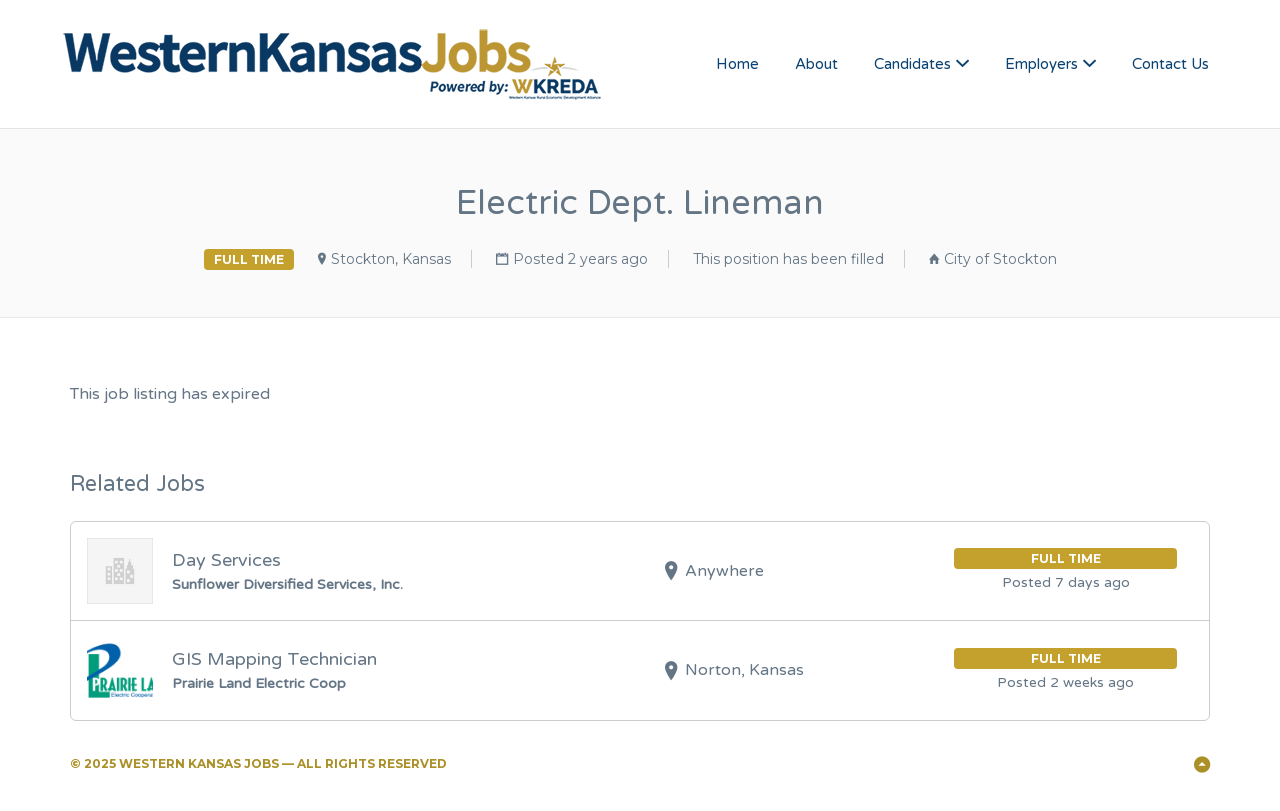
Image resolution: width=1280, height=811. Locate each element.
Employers (1041, 64)
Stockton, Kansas (391, 259)
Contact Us (1170, 64)
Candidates (912, 64)
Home (737, 64)
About (816, 64)
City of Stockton (1000, 259)
